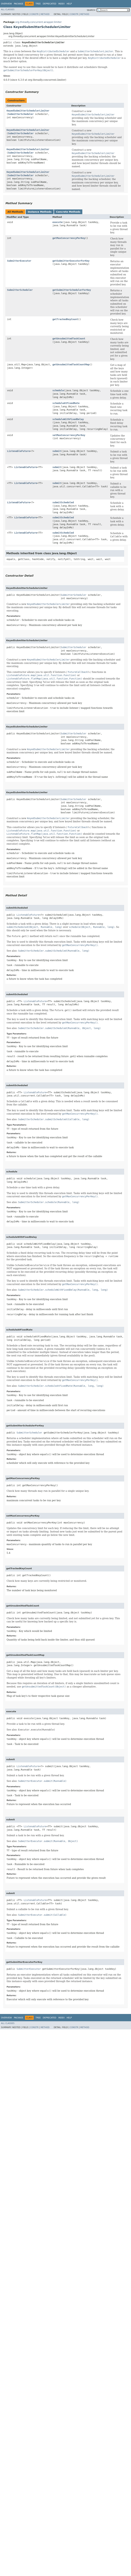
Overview (6, 4)
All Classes (7, 9)
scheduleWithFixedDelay (68, 419)
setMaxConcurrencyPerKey (68, 435)
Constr (34, 14)
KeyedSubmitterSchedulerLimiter (28, 110)
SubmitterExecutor (19, 260)
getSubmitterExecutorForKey (70, 260)
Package (18, 4)
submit (56, 451)
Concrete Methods (68, 211)
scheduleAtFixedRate (65, 403)
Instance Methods (39, 211)
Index (61, 4)
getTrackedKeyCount (65, 319)
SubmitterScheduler (21, 114)
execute (57, 222)
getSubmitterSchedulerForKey (71, 290)
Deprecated (49, 4)
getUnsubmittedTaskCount (68, 338)
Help (69, 4)
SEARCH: (91, 10)
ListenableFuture (18, 451)
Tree (38, 4)
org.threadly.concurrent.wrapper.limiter (38, 22)
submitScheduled (63, 502)
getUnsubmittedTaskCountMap (70, 364)
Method (45, 14)
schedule (58, 390)
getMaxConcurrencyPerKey (68, 238)
